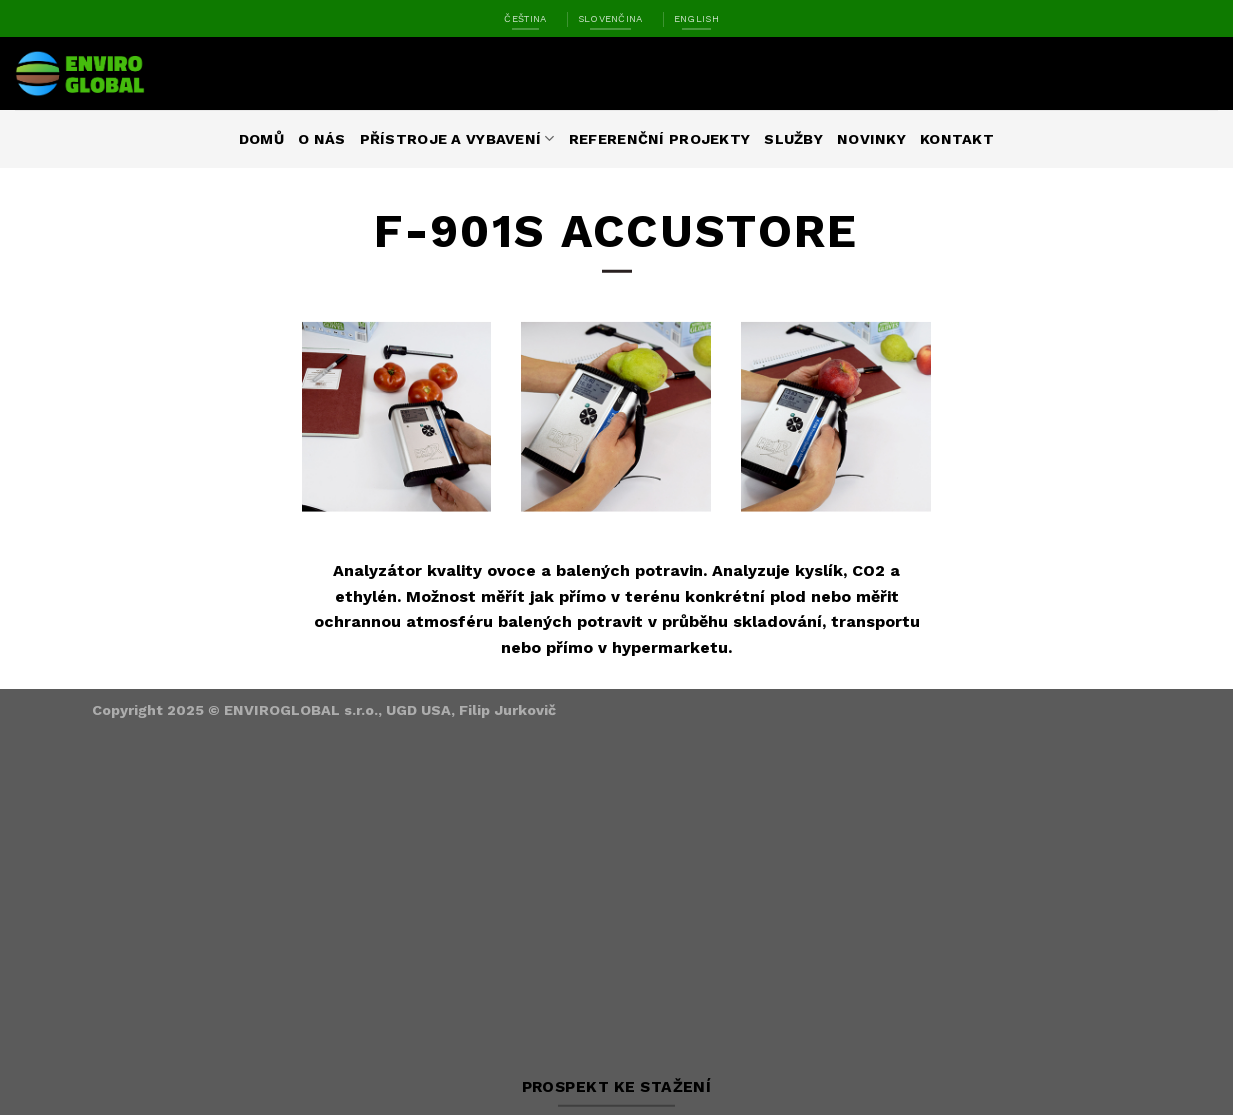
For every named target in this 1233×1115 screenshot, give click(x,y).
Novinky (871, 139)
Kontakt (957, 139)
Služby (793, 139)
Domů (261, 139)
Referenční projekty (659, 139)
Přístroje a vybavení (457, 138)
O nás (321, 139)
